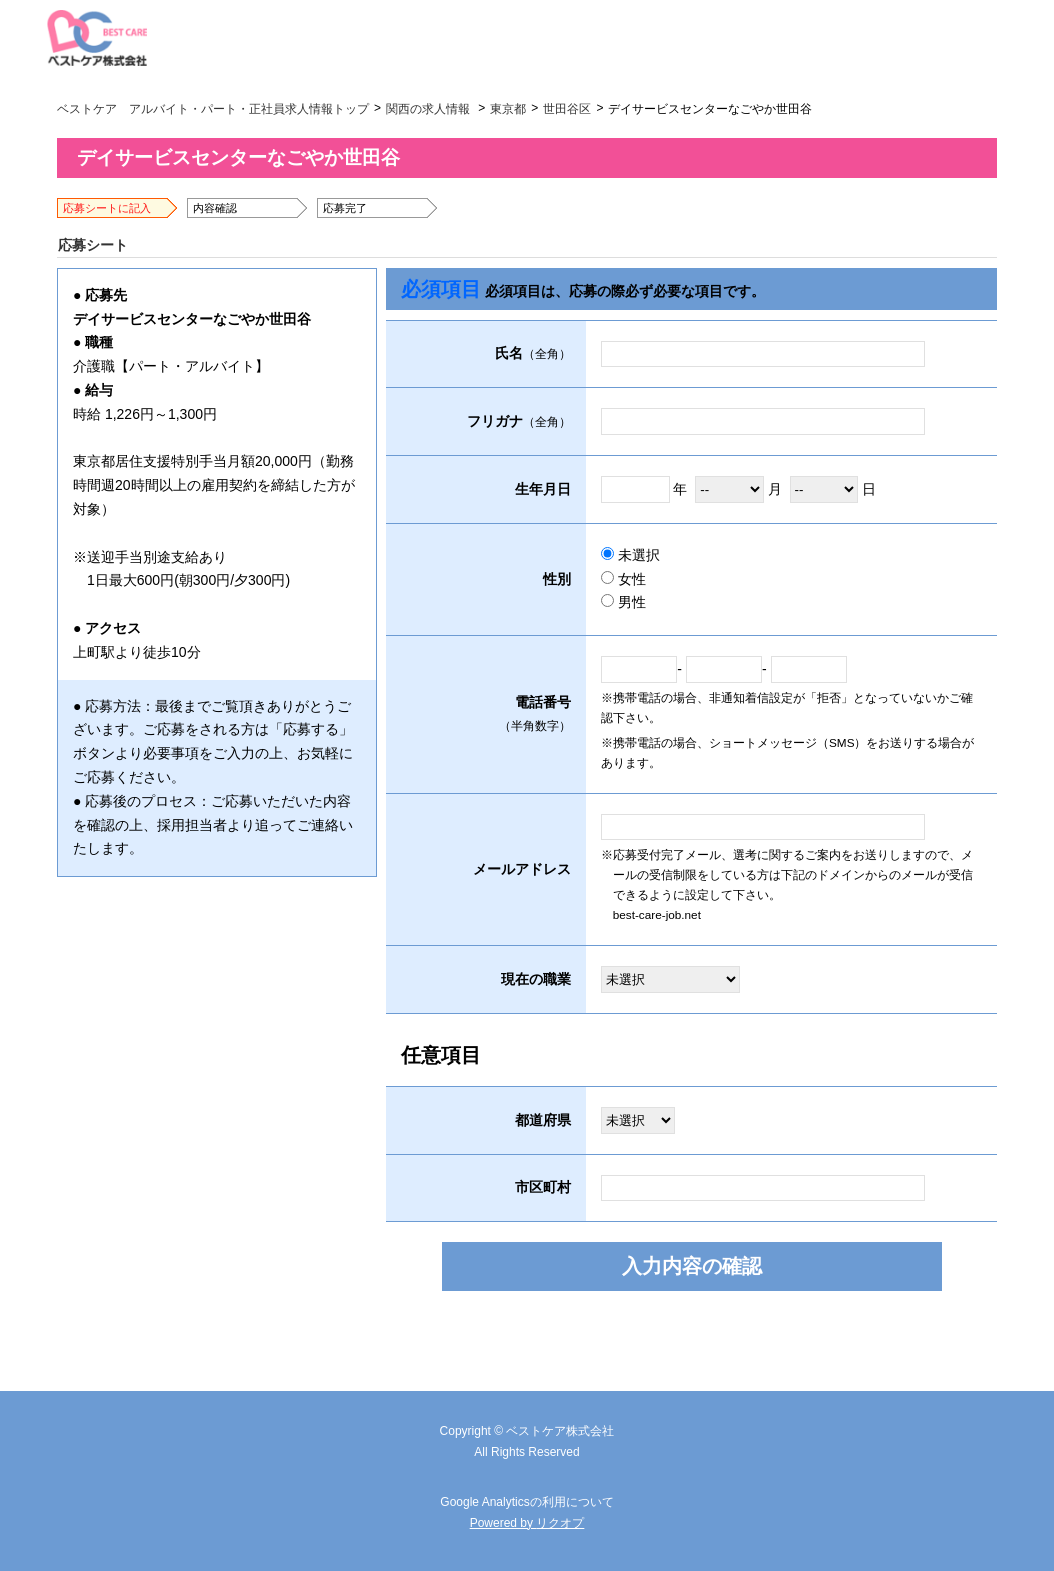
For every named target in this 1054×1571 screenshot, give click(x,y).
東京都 (508, 109)
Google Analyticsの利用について (526, 1502)
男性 (623, 602)
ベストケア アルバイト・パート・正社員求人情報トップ (213, 109)
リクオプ (560, 1523)
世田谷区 (567, 109)
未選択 (630, 555)
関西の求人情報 (428, 109)
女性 (623, 579)
